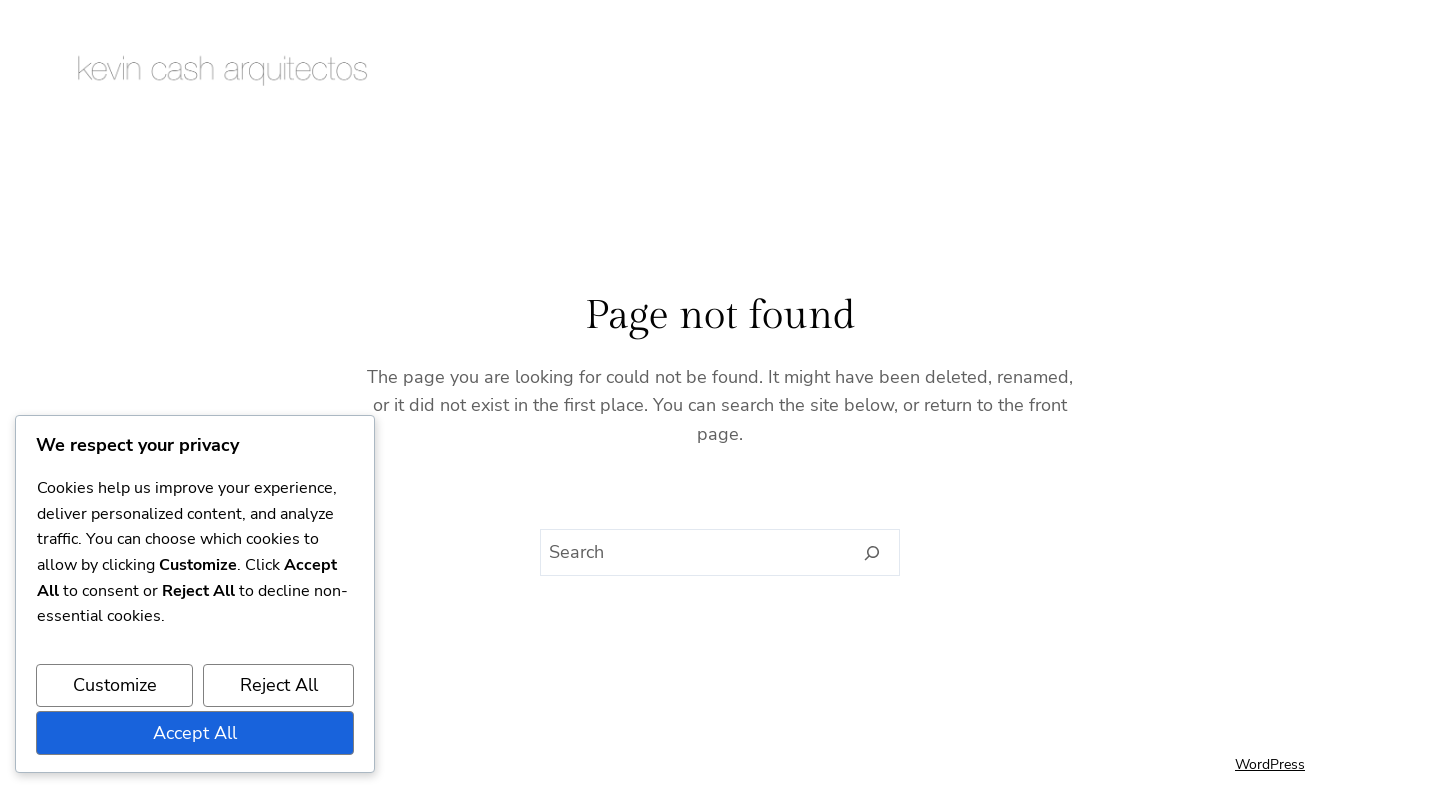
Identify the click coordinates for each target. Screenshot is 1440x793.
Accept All (195, 733)
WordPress (1270, 764)
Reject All (279, 685)
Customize (115, 685)
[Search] (872, 553)
